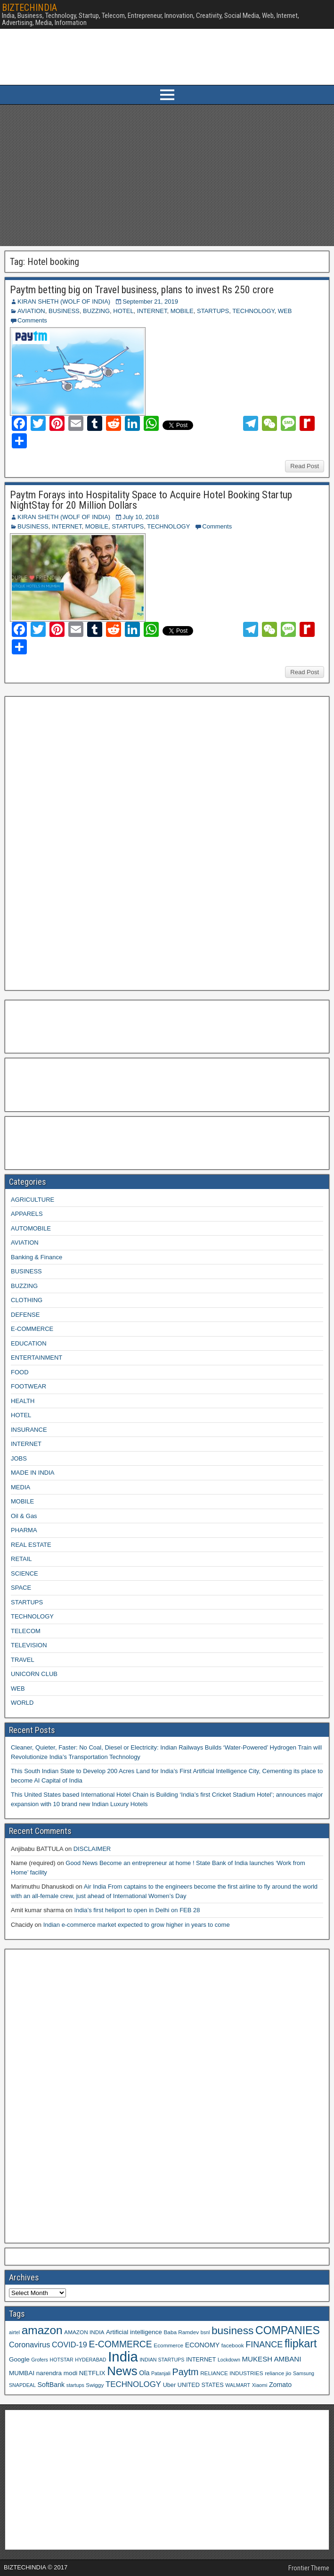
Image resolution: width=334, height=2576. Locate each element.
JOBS (19, 1458)
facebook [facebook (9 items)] (232, 2345)
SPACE (21, 1587)
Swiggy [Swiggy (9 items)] (95, 2385)
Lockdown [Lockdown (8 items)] (229, 2359)
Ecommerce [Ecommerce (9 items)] (168, 2345)
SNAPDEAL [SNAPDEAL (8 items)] (22, 2385)
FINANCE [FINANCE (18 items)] (264, 2344)
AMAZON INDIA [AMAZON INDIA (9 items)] (84, 2332)
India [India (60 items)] (123, 2356)
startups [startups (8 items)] (75, 2385)
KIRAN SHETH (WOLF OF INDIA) (63, 301)
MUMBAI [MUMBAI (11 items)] (21, 2373)
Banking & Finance (36, 1257)
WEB (285, 310)
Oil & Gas (24, 1515)
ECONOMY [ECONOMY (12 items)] (202, 2345)
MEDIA (20, 1487)
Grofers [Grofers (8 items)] (39, 2359)
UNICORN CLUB (34, 1673)
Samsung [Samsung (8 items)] (303, 2373)
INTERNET (152, 310)
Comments (32, 320)
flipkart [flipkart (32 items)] (301, 2343)
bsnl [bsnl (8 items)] (205, 2332)
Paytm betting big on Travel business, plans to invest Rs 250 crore (142, 290)
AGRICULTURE (32, 1199)
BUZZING (96, 310)
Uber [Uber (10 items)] (169, 2385)
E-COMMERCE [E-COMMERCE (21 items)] (120, 2344)
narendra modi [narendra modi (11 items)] (56, 2373)
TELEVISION (29, 1645)
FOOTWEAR (28, 1386)
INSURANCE (29, 1429)
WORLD (22, 1702)
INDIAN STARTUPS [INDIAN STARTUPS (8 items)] (161, 2359)
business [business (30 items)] (232, 2330)
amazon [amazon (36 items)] (42, 2330)
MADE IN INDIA (32, 1472)
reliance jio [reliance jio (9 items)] (278, 2373)
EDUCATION (29, 1343)
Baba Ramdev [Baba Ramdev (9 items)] (181, 2332)
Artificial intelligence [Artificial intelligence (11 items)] (134, 2332)
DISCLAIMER (92, 1848)
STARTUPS (213, 310)
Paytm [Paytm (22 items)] (185, 2372)
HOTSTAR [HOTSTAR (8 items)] (61, 2359)
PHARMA (24, 1530)
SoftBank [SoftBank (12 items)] (51, 2384)
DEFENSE (25, 1314)
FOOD (20, 1372)
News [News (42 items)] (122, 2371)
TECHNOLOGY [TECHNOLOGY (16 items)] (133, 2384)
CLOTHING (26, 1300)
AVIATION (31, 310)
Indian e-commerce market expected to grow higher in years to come (136, 1924)
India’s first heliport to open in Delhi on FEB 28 (137, 1910)
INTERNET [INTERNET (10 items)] (201, 2359)
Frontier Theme (308, 2568)
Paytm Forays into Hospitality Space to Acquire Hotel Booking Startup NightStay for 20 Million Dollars (151, 500)
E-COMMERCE (32, 1328)
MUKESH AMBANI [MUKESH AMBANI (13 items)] (271, 2359)
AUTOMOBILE (31, 1228)
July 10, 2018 (140, 516)
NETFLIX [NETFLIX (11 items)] (92, 2373)
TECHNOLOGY (253, 310)
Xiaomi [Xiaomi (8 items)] (260, 2385)
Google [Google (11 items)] (19, 2359)
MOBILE (182, 310)
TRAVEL (22, 1659)
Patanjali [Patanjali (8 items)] (161, 2373)
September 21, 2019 (150, 301)
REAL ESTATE (31, 1544)
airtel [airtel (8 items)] (14, 2332)
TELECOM (26, 1631)
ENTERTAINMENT (36, 1357)
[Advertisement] (167, 175)
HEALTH (22, 1400)
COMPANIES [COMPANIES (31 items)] (287, 2330)
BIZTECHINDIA (29, 7)
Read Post (304, 466)
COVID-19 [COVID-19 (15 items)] (69, 2344)
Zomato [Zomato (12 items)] (280, 2384)
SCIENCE (24, 1573)
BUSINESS (64, 310)
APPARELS (27, 1213)
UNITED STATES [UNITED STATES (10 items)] (201, 2385)
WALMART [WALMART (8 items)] (237, 2385)
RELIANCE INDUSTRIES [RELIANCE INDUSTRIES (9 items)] (231, 2373)
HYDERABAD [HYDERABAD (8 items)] (90, 2359)
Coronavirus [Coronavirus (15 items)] (29, 2344)
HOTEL (123, 310)
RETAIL (21, 1558)
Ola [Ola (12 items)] (144, 2373)
